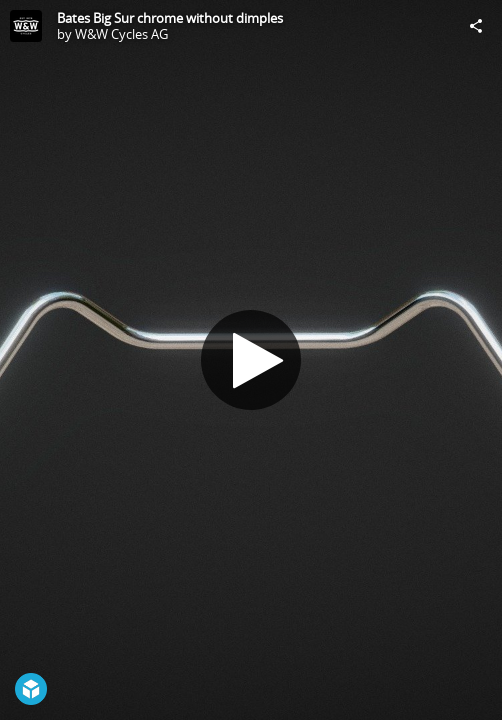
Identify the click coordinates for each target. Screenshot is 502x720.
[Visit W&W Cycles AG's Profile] (26, 26)
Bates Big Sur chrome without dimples (170, 18)
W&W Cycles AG (121, 34)
